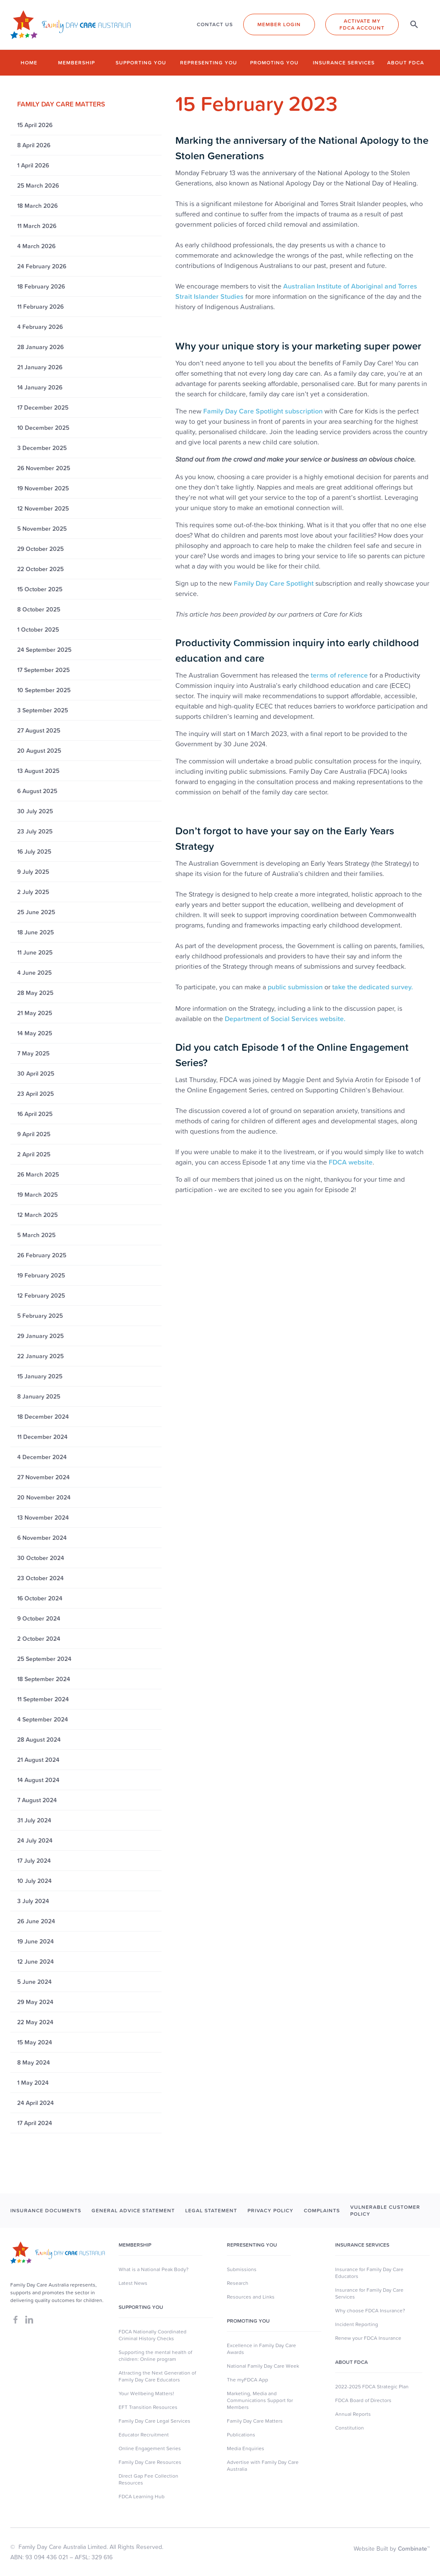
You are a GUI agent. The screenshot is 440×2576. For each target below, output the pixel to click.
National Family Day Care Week (263, 2366)
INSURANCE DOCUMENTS (45, 2210)
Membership (76, 62)
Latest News (133, 2283)
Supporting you (141, 62)
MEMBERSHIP (135, 2244)
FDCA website (351, 1162)
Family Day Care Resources (150, 2462)
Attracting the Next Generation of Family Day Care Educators (157, 2376)
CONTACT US (215, 24)
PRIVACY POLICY (270, 2210)
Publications (241, 2434)
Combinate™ (414, 2548)
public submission (295, 986)
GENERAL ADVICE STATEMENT (133, 2210)
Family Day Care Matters (255, 2421)
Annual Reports (353, 2414)
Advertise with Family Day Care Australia (263, 2466)
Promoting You (248, 2320)
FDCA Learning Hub (142, 2496)
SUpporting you (141, 2307)
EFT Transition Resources (148, 2407)
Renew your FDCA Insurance (368, 2338)
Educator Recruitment (144, 2434)
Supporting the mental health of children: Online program (155, 2356)
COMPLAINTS (322, 2210)
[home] (70, 24)
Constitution (349, 2427)
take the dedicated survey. (372, 986)
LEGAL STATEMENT (211, 2210)
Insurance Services (344, 62)
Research (237, 2283)
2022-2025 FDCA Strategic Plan (372, 2386)
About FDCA (405, 62)
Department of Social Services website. (285, 1018)
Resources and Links (251, 2296)
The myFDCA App (247, 2379)
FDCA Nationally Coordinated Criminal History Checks (152, 2335)
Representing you (208, 62)
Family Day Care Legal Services (154, 2421)
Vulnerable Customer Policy (385, 2210)
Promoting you (274, 62)
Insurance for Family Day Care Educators (369, 2273)
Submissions (242, 2269)
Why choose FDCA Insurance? (370, 2310)
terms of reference (339, 675)
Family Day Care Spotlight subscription (263, 411)
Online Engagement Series (150, 2448)
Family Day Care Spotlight (274, 583)
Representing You (252, 2244)
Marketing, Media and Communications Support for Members (260, 2400)
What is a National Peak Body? (154, 2269)
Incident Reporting (356, 2324)
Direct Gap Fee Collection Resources (148, 2479)
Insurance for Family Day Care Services (369, 2293)
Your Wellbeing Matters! (146, 2393)
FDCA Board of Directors (363, 2400)
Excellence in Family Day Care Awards (261, 2349)
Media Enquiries (245, 2448)
